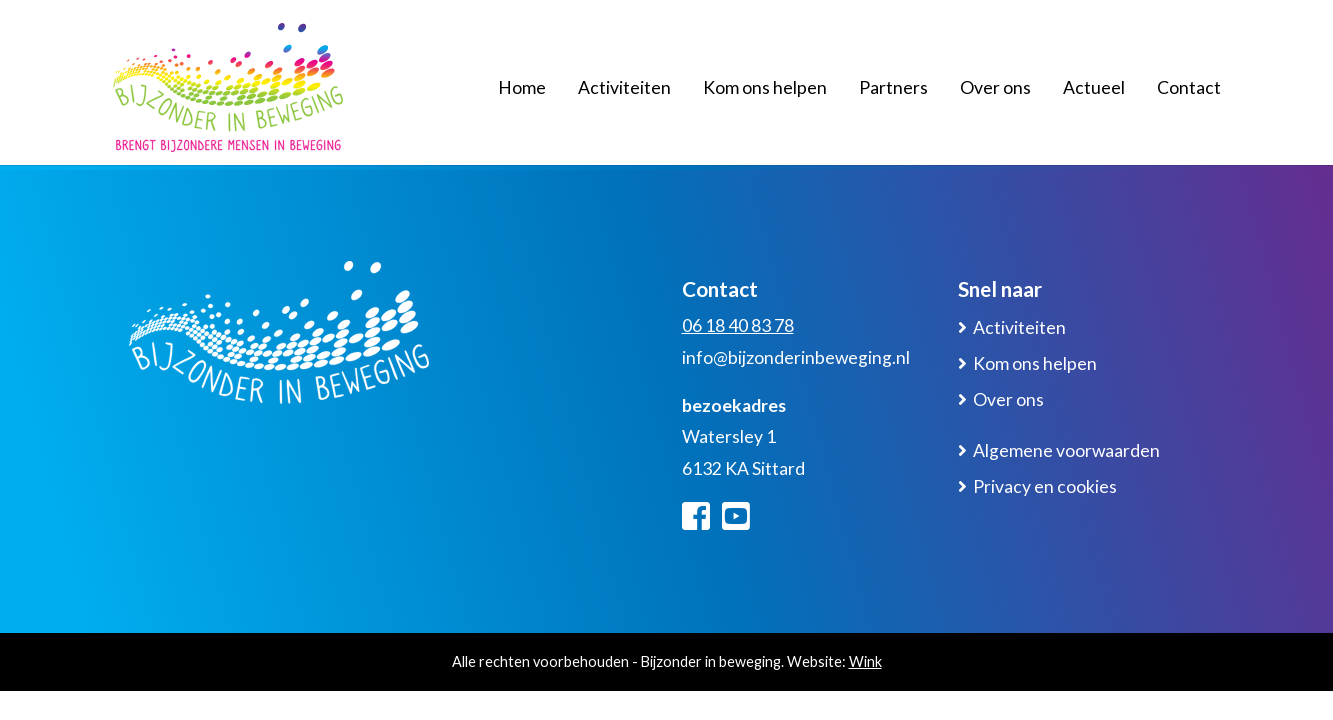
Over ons (995, 87)
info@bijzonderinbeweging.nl (796, 357)
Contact (1189, 87)
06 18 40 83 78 (738, 325)
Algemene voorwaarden (1066, 450)
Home (522, 87)
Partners (893, 87)
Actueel (1094, 87)
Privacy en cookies (1045, 486)
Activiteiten (624, 87)
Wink (865, 661)
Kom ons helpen (765, 87)
